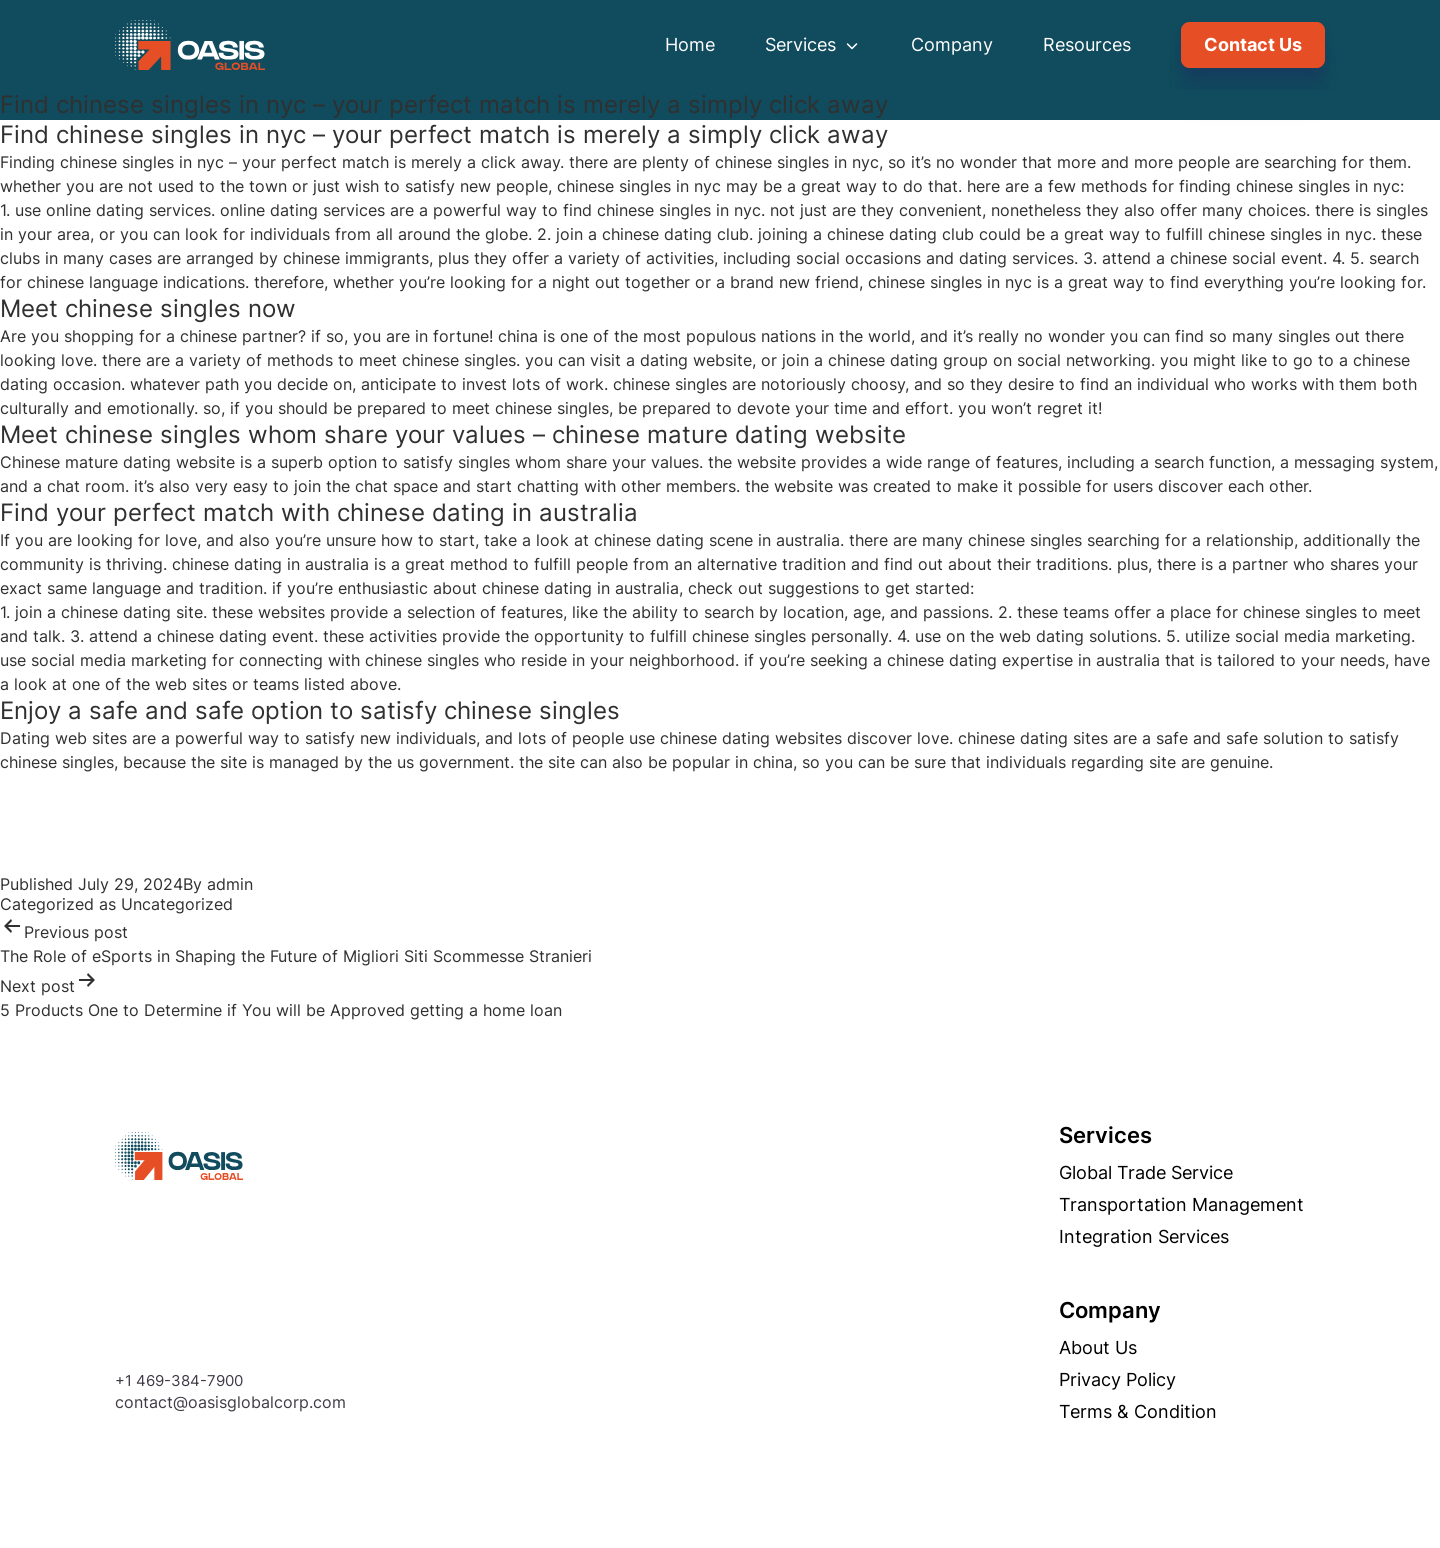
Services (813, 44)
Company (952, 44)
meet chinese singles (437, 360)
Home (690, 44)
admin (230, 884)
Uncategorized (177, 904)
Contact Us (1253, 44)
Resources (1087, 44)
